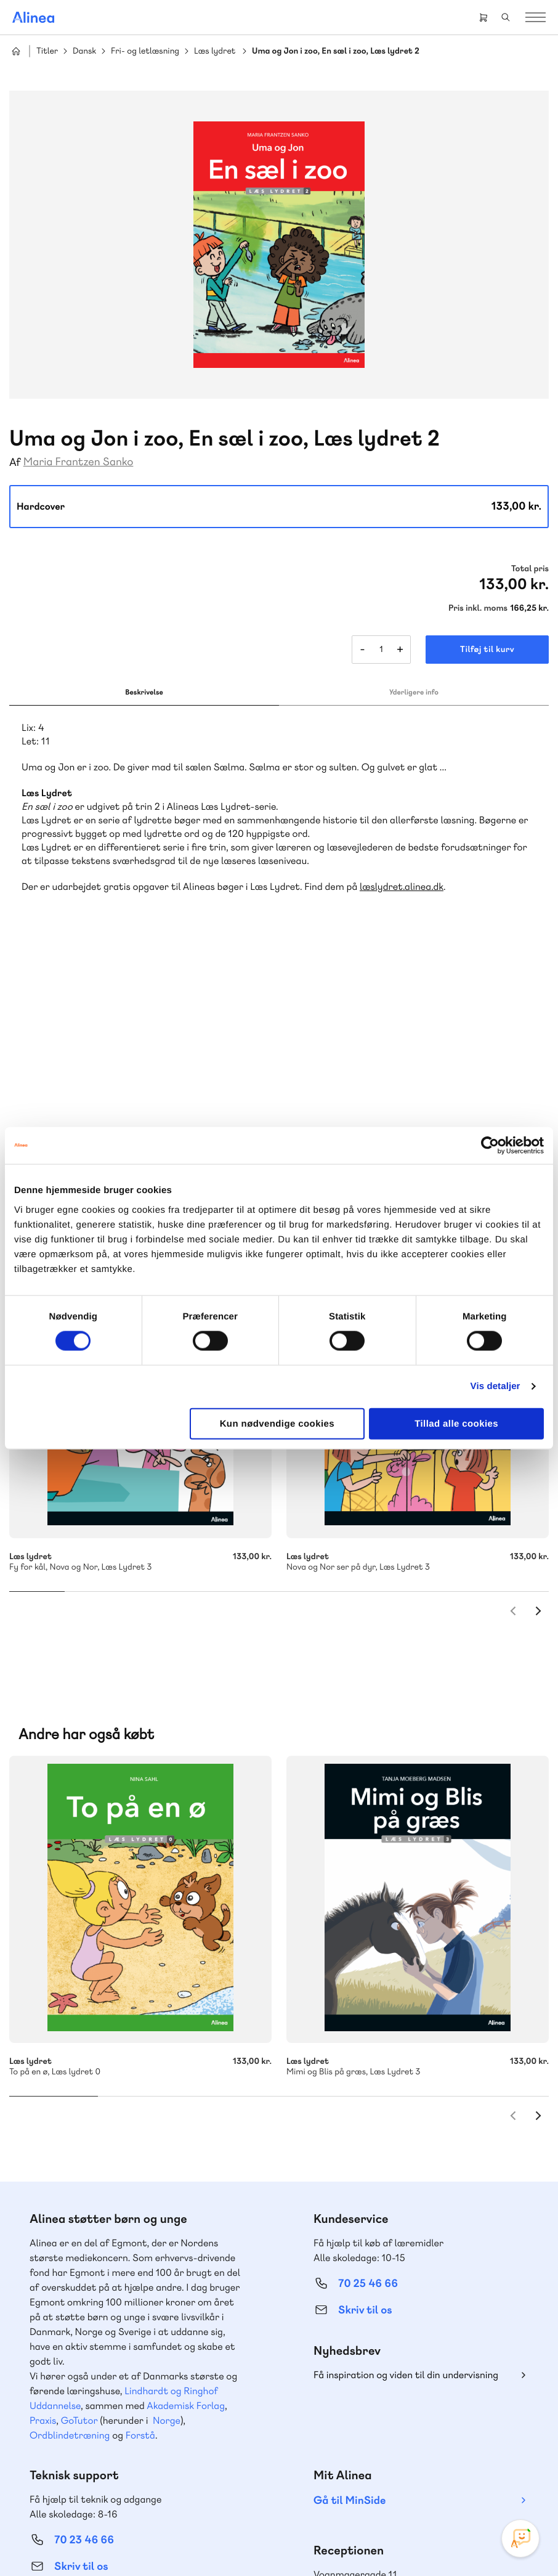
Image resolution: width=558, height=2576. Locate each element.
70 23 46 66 (84, 2311)
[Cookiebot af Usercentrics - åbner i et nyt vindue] (490, 1145)
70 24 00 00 (368, 2386)
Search (506, 17)
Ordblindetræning (70, 2206)
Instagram (363, 2457)
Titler (47, 51)
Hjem (16, 51)
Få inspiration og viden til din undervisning (405, 2146)
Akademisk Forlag (186, 2176)
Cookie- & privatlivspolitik (131, 2541)
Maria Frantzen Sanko (78, 462)
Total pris (530, 568)
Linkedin (452, 2457)
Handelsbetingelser (217, 2541)
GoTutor (79, 2191)
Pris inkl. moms (477, 608)
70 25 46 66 (368, 2055)
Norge (166, 2191)
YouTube (422, 2457)
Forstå (140, 2206)
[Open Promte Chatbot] (520, 2538)
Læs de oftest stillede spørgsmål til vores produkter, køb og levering (121, 2410)
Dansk (84, 51)
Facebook (393, 2457)
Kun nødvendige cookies (277, 1423)
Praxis (43, 2191)
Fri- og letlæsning (145, 51)
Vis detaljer (495, 1386)
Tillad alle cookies (456, 1423)
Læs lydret (214, 51)
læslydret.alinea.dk (401, 886)
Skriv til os (365, 2081)
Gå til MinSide (349, 2272)
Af (15, 462)
